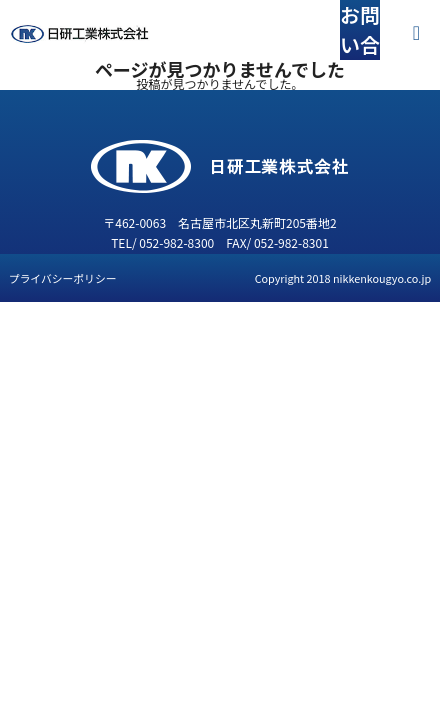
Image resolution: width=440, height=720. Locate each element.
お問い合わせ (360, 44)
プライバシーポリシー (63, 278)
